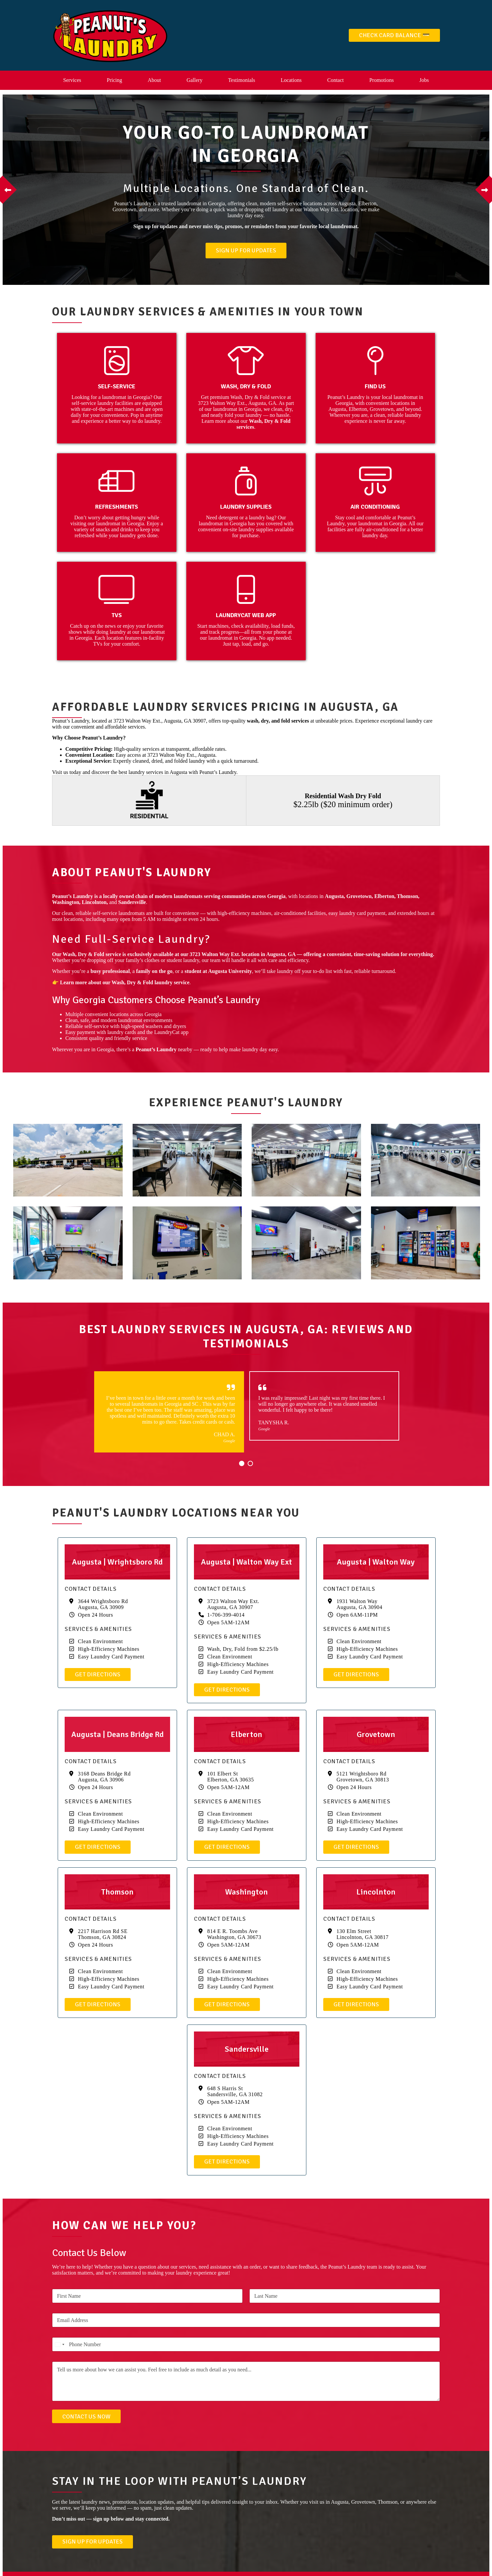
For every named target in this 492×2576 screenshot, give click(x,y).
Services (72, 80)
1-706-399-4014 (226, 1615)
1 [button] (241, 1463)
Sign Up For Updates (246, 250)
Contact (335, 80)
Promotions (381, 80)
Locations (291, 80)
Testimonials (241, 80)
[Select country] (59, 2344)
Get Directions (97, 1674)
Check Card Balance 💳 (394, 35)
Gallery (195, 80)
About (154, 80)
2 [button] (250, 1463)
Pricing (114, 80)
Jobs (424, 80)
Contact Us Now (86, 2416)
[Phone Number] (246, 2344)
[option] (246, 190)
